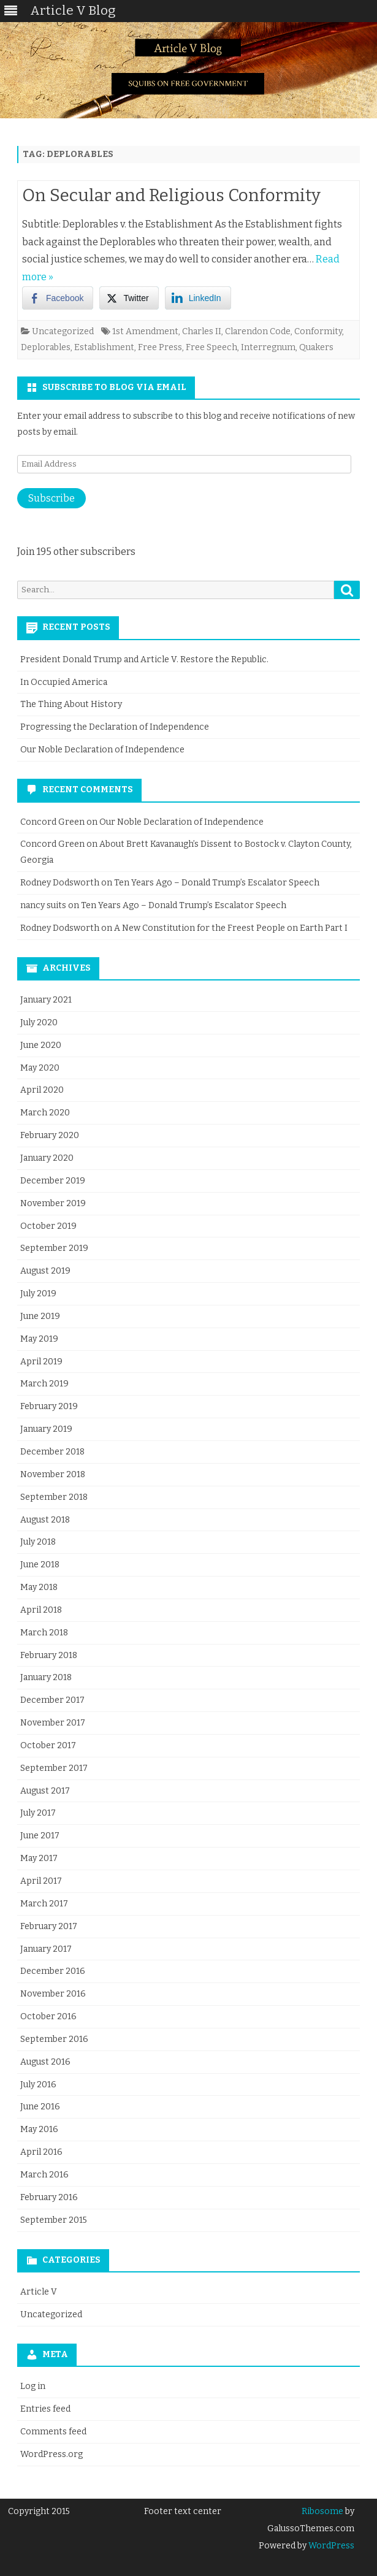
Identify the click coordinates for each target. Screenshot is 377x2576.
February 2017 (48, 1926)
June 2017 (39, 1835)
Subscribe (51, 498)
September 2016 (54, 2039)
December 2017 (52, 1700)
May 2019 (39, 1339)
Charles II (201, 331)
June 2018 (39, 1564)
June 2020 (40, 1045)
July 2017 (38, 1813)
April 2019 (41, 1361)
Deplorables (45, 347)
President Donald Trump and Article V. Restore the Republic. (144, 659)
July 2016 (38, 2084)
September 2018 (54, 1497)
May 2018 (39, 1587)
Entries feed (45, 2409)
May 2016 (39, 2129)
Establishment (104, 347)
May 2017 (39, 1858)
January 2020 (47, 1158)
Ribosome (322, 2511)
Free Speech (211, 347)
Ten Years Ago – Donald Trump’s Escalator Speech (216, 882)
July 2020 (39, 1022)
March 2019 (44, 1383)
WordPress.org (51, 2454)
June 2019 (40, 1316)
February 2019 (49, 1406)
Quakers (316, 347)
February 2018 (48, 1655)
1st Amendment (145, 331)
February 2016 (49, 2197)
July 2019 (38, 1293)
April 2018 (41, 1610)
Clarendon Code (258, 331)
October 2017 (48, 1745)
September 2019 (54, 1248)
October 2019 (48, 1226)
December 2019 (52, 1180)
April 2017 (41, 1881)
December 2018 (52, 1452)
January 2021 (46, 1000)
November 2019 (53, 1203)
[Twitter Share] (128, 298)
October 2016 (48, 2016)
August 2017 (45, 1791)
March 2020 (45, 1112)
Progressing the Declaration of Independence (114, 727)
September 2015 (53, 2220)
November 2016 (53, 1994)
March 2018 (44, 1632)
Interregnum (268, 347)
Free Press (160, 347)
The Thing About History (71, 704)
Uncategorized (63, 331)
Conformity (318, 331)
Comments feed (53, 2431)
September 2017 (54, 1768)
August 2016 (45, 2062)
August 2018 (45, 1520)
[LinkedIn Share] (198, 298)
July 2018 (38, 1542)
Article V (38, 2292)
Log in (32, 2386)
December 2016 (52, 1971)
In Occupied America (63, 682)
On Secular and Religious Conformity (171, 195)
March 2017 (44, 1903)
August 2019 (45, 1271)
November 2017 (52, 1723)
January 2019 (46, 1429)
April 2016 (41, 2152)
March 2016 (44, 2174)
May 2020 (39, 1068)
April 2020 (42, 1090)
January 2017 (46, 1949)
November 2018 (52, 1474)
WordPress (330, 2545)
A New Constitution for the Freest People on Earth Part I (231, 928)
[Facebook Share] (57, 298)
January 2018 (46, 1677)
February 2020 (49, 1135)
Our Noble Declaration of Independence (102, 749)
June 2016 (40, 2106)
